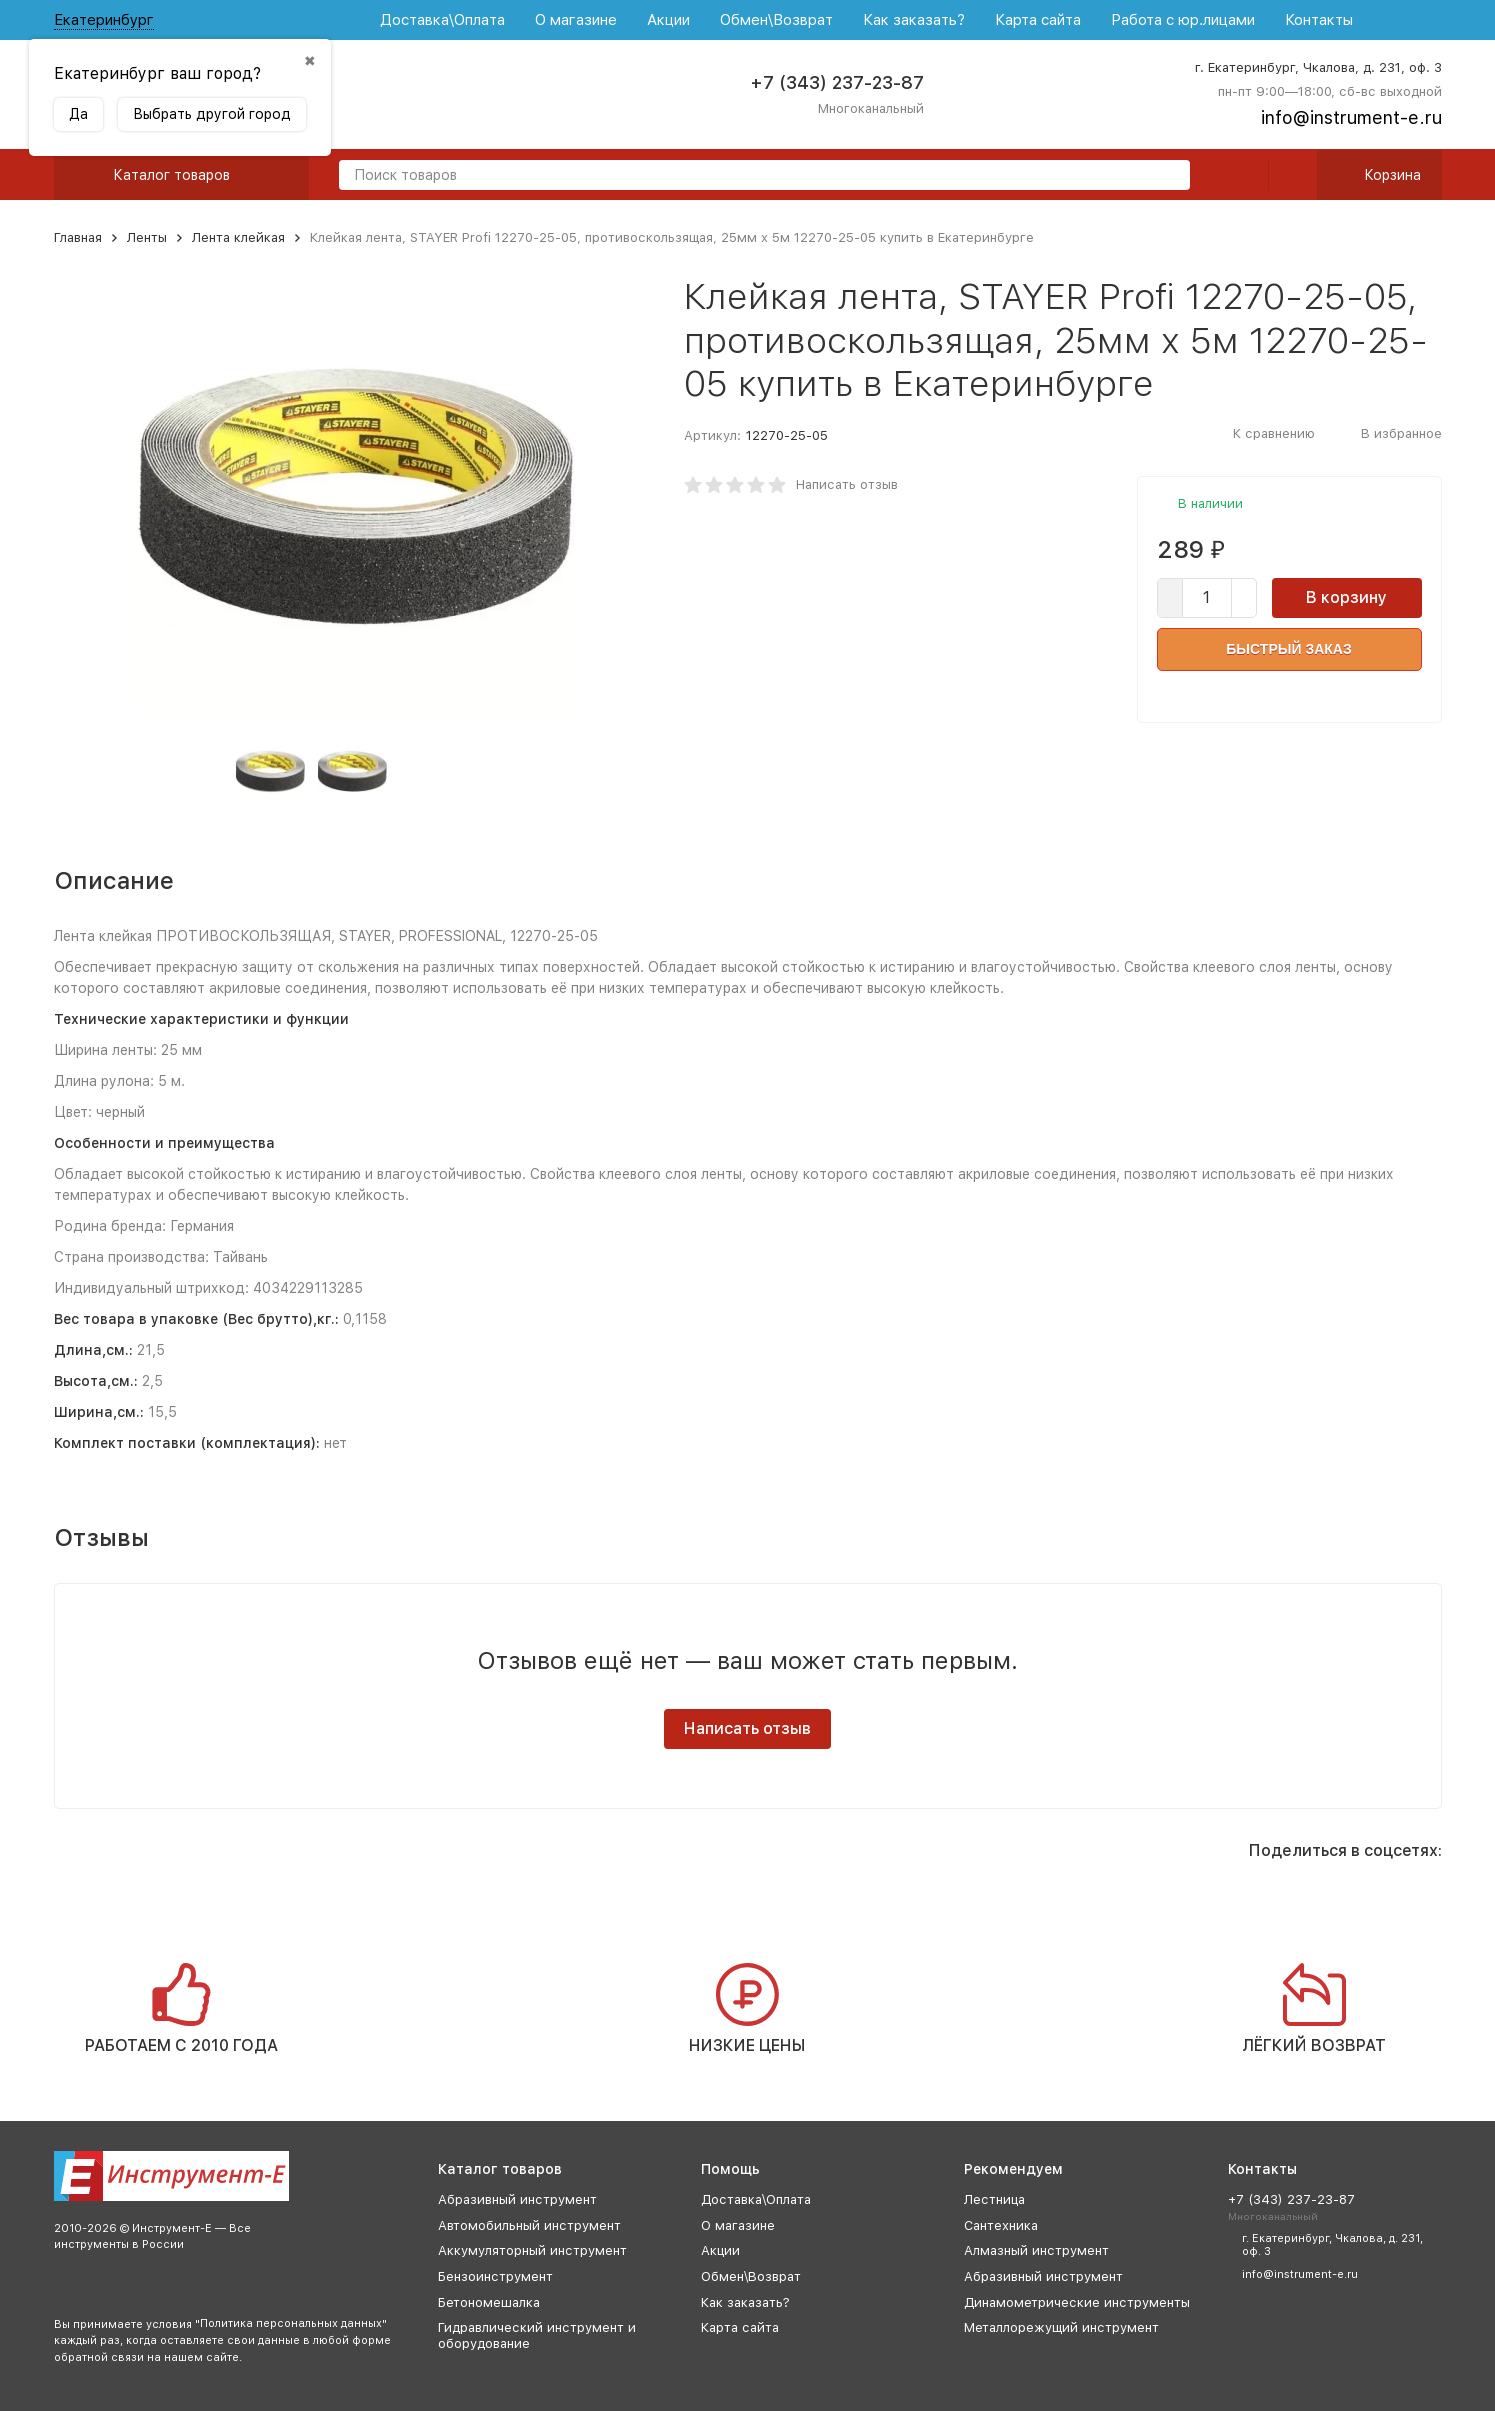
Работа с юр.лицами (1183, 20)
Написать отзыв (847, 484)
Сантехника (1001, 2225)
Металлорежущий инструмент (1061, 2327)
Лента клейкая (238, 237)
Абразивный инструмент (517, 2199)
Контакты (1319, 20)
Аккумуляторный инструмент (532, 2250)
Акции (668, 20)
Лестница (994, 2199)
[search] (1167, 176)
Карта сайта (1038, 20)
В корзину (1346, 597)
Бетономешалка (489, 2302)
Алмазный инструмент (1036, 2250)
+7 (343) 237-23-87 (837, 82)
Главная (78, 237)
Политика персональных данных (291, 2323)
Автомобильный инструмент (529, 2225)
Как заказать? (914, 20)
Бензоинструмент (495, 2276)
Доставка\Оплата (442, 20)
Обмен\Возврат (776, 20)
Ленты (147, 237)
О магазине (576, 20)
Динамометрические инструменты (1077, 2302)
